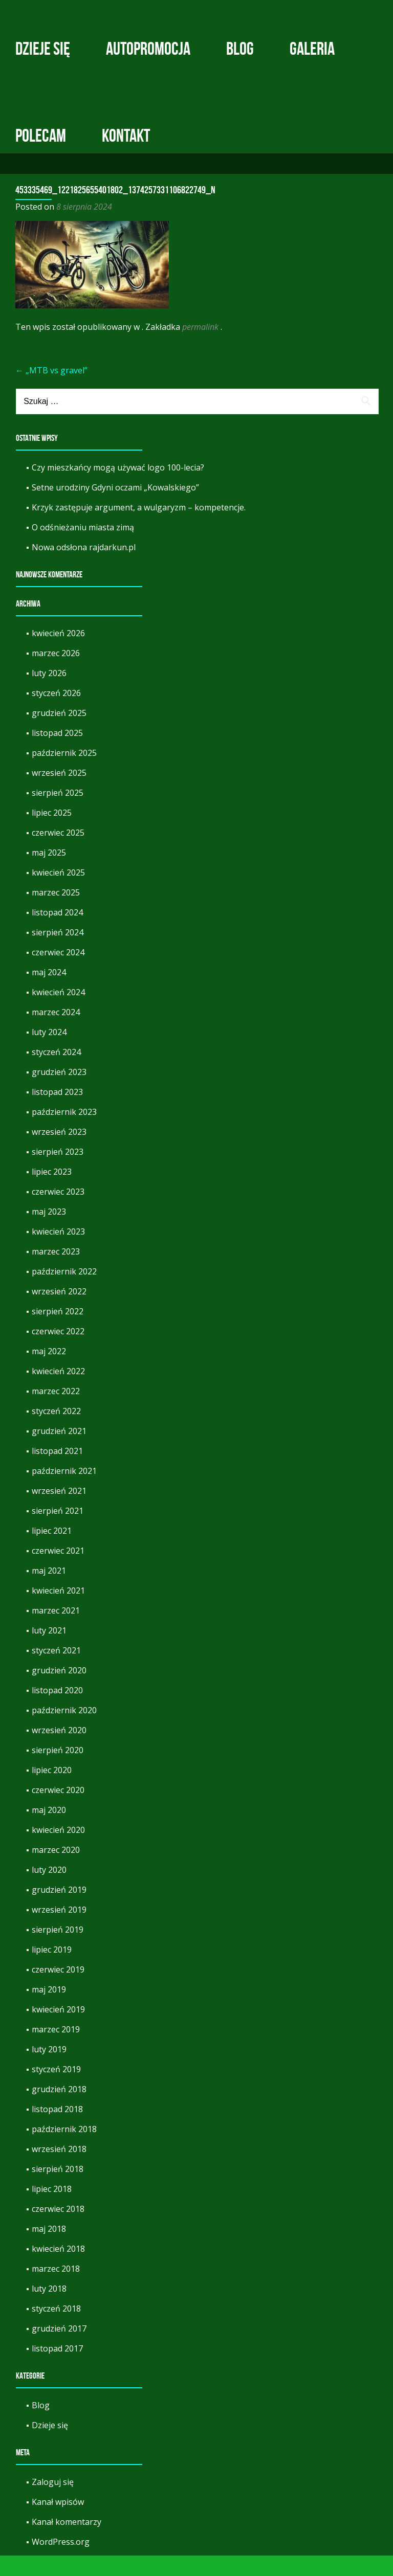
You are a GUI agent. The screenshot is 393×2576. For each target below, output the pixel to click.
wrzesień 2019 (59, 1930)
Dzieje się (42, 48)
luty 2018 (49, 2309)
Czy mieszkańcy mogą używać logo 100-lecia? (118, 488)
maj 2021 (49, 1591)
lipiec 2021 (52, 1551)
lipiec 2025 (52, 833)
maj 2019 (49, 2009)
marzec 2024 (56, 1032)
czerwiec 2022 (58, 1351)
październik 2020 (64, 1730)
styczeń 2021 (56, 1670)
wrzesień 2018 (59, 2169)
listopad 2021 (57, 1471)
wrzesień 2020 (59, 1750)
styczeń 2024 (56, 1072)
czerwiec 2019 (58, 1990)
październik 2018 (64, 2149)
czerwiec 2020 (58, 1810)
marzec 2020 (56, 1870)
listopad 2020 (57, 1710)
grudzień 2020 (59, 1690)
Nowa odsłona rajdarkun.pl (84, 567)
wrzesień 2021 (59, 1511)
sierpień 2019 (57, 1950)
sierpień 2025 (57, 813)
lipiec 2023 (52, 1192)
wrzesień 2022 (59, 1311)
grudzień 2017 (59, 2349)
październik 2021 (64, 1491)
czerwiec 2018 (58, 2229)
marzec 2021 (56, 1631)
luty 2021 (49, 1650)
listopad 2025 (57, 753)
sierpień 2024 (57, 952)
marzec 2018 (56, 2289)
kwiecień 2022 (58, 1391)
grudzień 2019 (59, 1910)
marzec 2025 (56, 913)
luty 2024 (49, 1052)
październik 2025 (64, 773)
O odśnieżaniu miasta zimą (83, 547)
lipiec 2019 (52, 1970)
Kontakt (126, 135)
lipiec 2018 (52, 2209)
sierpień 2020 (57, 1770)
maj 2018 (49, 2249)
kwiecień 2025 (58, 893)
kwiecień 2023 (58, 1252)
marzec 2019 (56, 2049)
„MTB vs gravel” (51, 390)
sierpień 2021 (57, 1531)
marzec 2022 (56, 1411)
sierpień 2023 (57, 1172)
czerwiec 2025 (58, 853)
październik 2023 (64, 1132)
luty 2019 (49, 2069)
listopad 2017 (57, 2369)
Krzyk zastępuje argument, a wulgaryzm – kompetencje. (139, 527)
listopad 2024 (57, 932)
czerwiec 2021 (58, 1571)
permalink (201, 347)
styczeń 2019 (56, 2089)
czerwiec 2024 (58, 972)
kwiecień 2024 (58, 1012)
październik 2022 (64, 1291)
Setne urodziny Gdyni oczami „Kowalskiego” (115, 507)
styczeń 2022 (56, 1431)
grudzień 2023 (59, 1092)
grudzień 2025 (59, 733)
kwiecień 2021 (58, 1611)
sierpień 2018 (57, 2189)
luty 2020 (49, 1890)
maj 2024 (49, 992)
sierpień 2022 (57, 1331)
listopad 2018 (57, 2129)
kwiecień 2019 (58, 2029)
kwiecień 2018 (58, 2269)
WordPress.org (61, 2562)
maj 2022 (49, 1371)
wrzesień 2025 (59, 793)
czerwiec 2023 (58, 1212)
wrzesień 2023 (59, 1152)
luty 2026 (49, 693)
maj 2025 (49, 873)
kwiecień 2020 (58, 1850)
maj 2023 (49, 1232)
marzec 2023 (56, 1272)
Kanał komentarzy (66, 2542)
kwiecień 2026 (58, 653)
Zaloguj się (53, 2502)
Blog (240, 48)
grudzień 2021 (59, 1451)
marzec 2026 (56, 673)
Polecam (40, 135)
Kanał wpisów (58, 2522)
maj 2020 (49, 1830)
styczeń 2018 (56, 2329)
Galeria (312, 48)
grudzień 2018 (59, 2109)
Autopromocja (148, 48)
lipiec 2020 (52, 1790)
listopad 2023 (57, 1112)
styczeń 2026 (56, 713)
